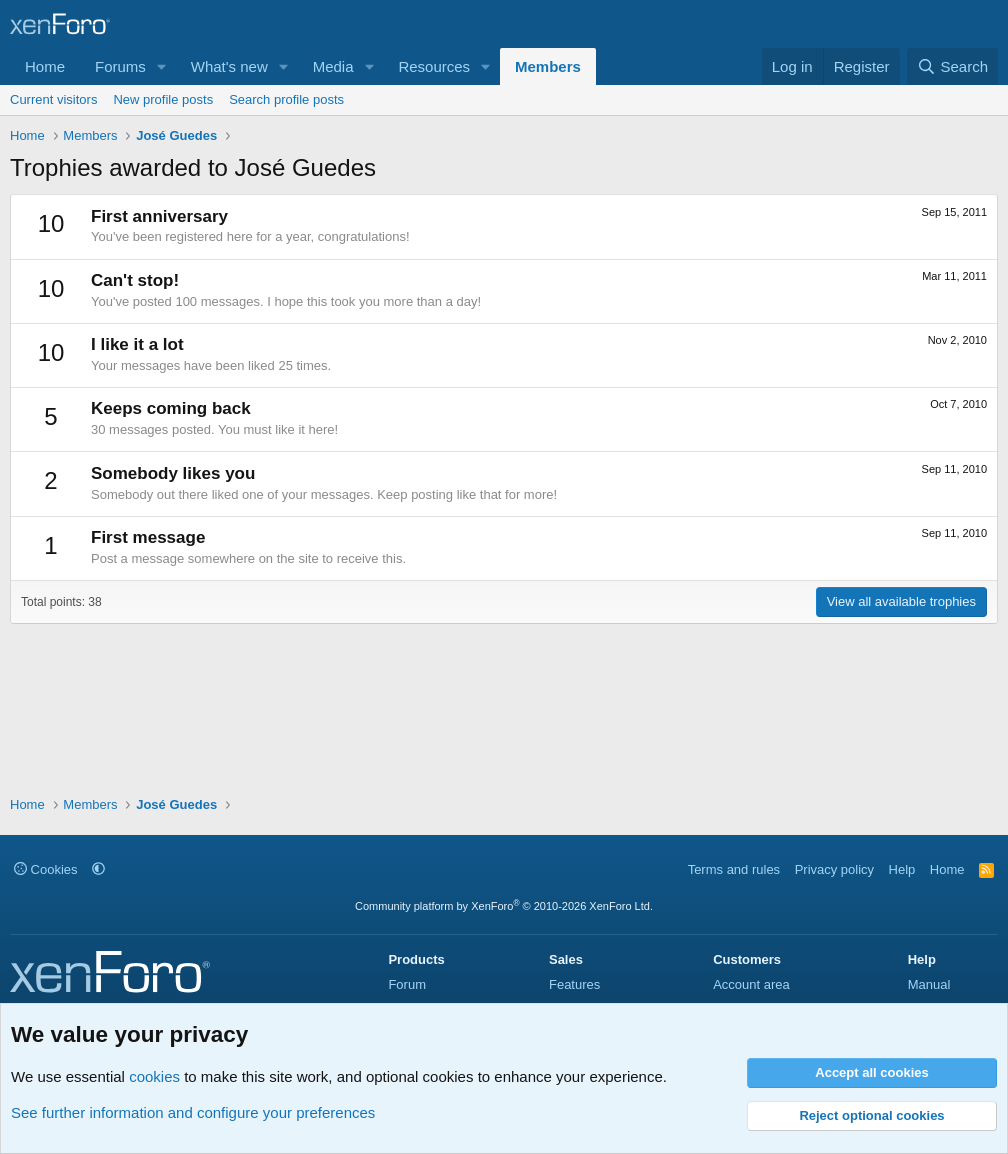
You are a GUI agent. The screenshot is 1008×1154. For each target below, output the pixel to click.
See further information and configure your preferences (193, 1112)
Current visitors (53, 99)
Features (574, 984)
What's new (229, 66)
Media (333, 66)
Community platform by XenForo (504, 906)
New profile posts (163, 99)
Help (902, 869)
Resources (434, 66)
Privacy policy (834, 869)
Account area (751, 984)
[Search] (952, 66)
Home (45, 66)
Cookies (46, 869)
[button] (162, 66)
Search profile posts (286, 99)
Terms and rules (734, 869)
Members (548, 66)
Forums (120, 66)
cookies (154, 1076)
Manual (929, 984)
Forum (407, 984)
